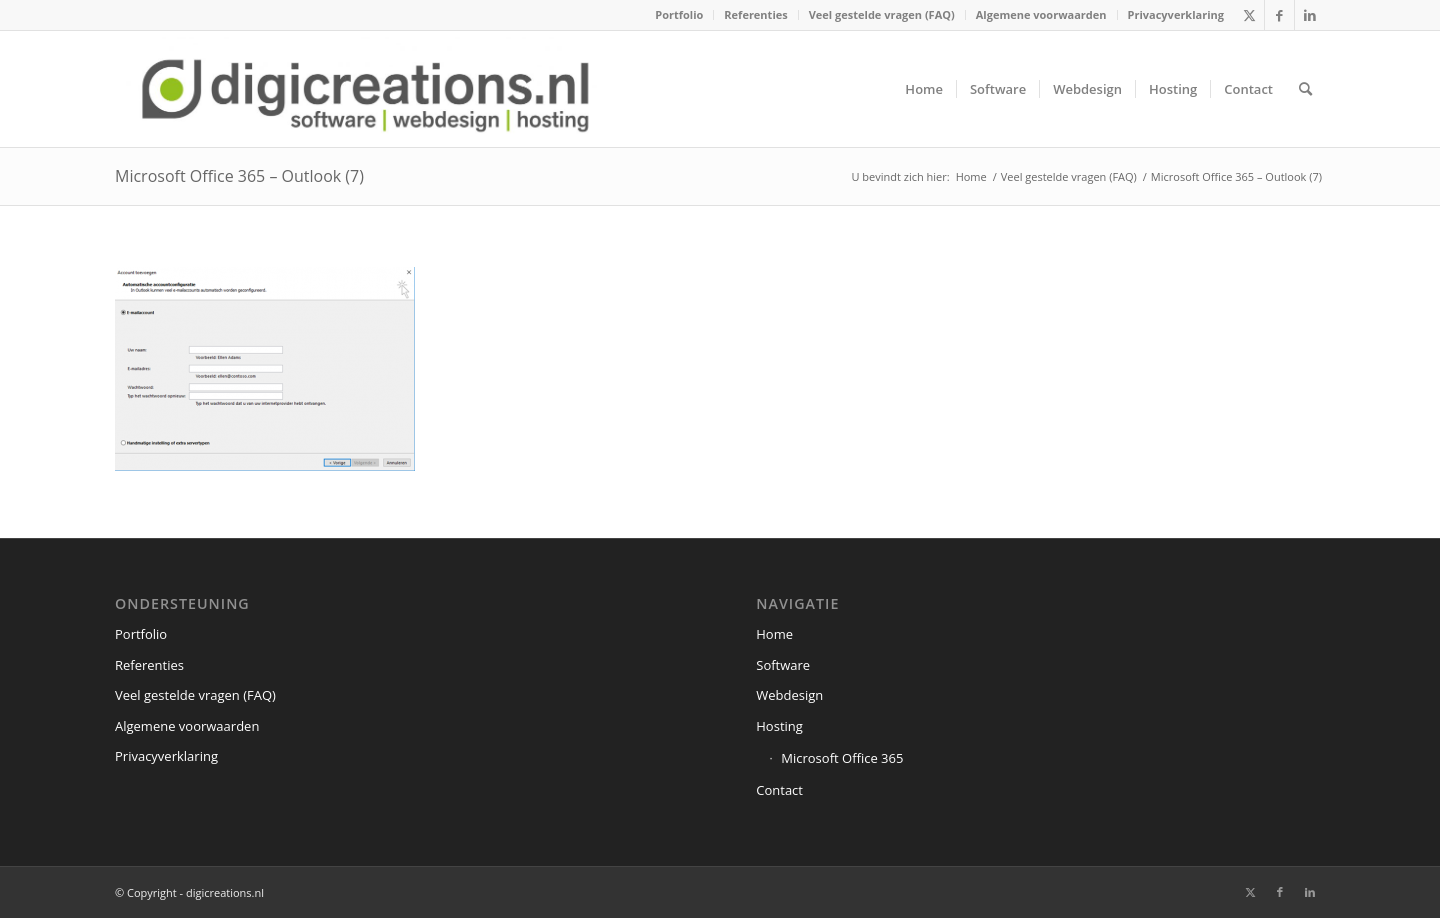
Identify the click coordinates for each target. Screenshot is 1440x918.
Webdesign (789, 695)
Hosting (779, 726)
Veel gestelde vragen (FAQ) (882, 14)
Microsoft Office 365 (842, 758)
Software (783, 665)
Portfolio (679, 14)
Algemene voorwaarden (1041, 14)
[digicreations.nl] (365, 89)
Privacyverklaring (1176, 14)
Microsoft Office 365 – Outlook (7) (239, 176)
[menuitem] (679, 15)
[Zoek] (1305, 89)
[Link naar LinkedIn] (1310, 15)
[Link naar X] (1249, 15)
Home (774, 634)
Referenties (755, 14)
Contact (779, 790)
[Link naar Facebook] (1279, 15)
